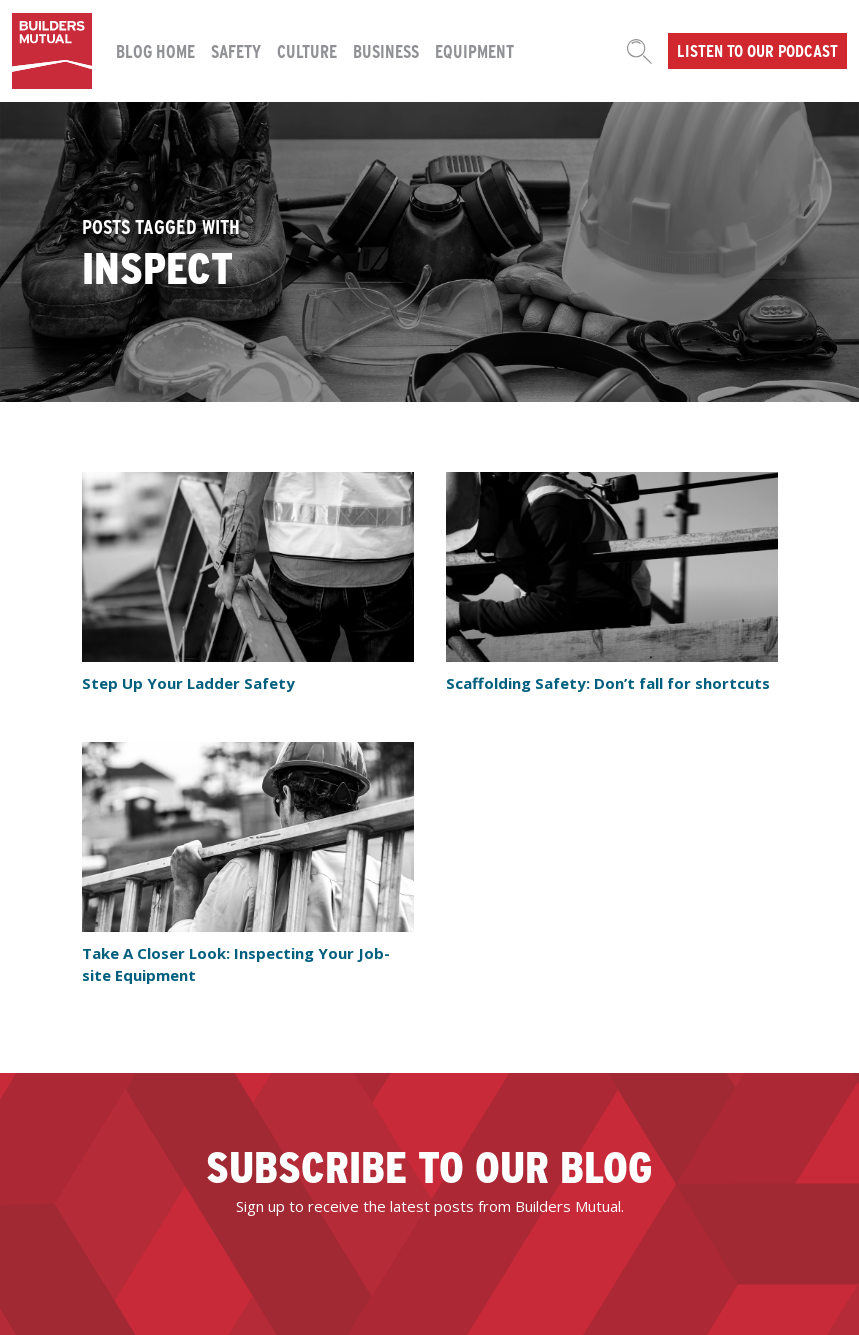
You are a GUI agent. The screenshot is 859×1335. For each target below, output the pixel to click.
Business (386, 50)
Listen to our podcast (757, 50)
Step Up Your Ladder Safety (188, 683)
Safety (236, 50)
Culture (307, 50)
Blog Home (155, 50)
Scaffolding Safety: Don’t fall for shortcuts (608, 683)
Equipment (474, 50)
